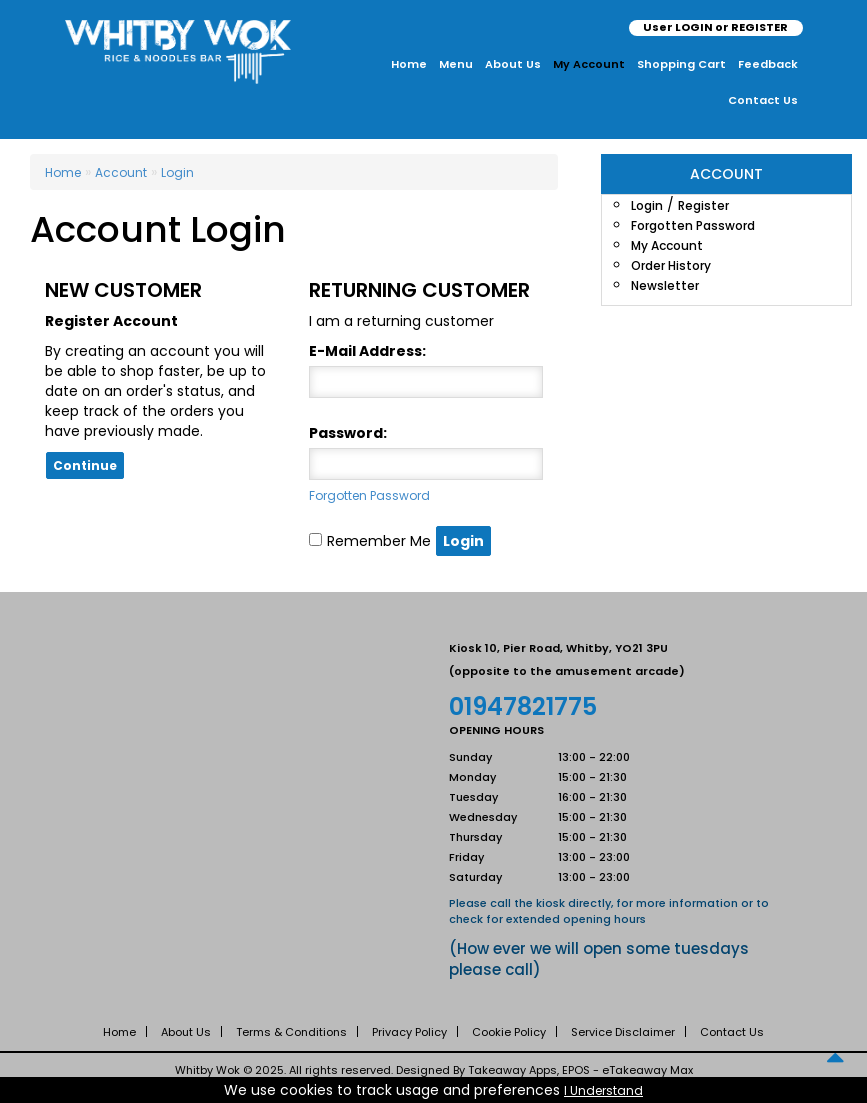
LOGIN (694, 27)
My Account (589, 64)
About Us (513, 64)
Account (121, 172)
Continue (85, 465)
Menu (456, 64)
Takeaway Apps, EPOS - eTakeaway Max (580, 1070)
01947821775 (523, 706)
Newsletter (665, 285)
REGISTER (759, 27)
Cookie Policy (509, 1032)
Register (703, 205)
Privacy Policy (409, 1032)
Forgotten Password (693, 225)
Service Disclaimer (623, 1032)
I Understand (603, 1090)
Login (647, 205)
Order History (671, 265)
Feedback (768, 64)
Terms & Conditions (291, 1032)
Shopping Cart (681, 64)
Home (409, 64)
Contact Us (763, 100)
